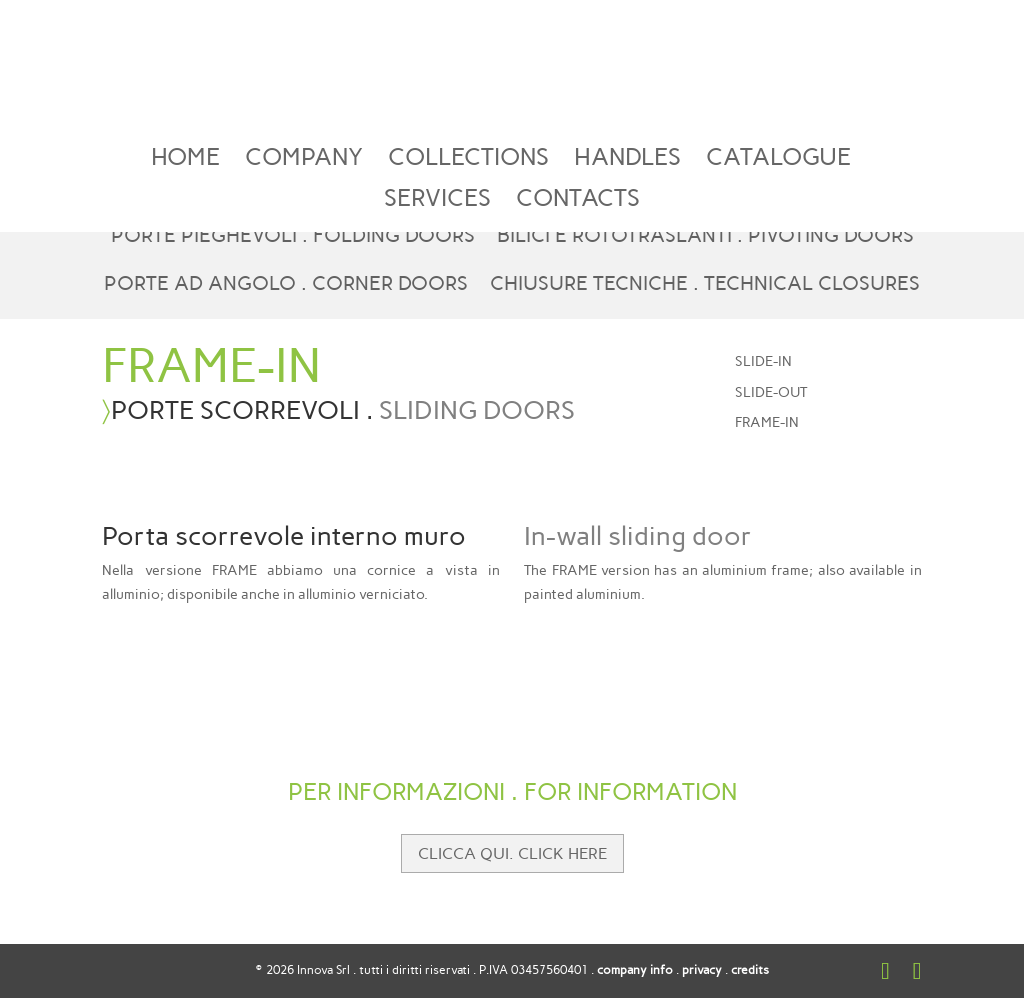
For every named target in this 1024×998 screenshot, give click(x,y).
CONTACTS (578, 201)
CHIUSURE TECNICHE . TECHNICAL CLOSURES (705, 285)
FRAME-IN (767, 422)
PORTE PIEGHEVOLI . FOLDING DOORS (293, 237)
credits (750, 970)
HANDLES (627, 160)
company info (635, 970)
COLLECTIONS (468, 160)
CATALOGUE (778, 160)
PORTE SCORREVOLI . (343, 410)
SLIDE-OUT (771, 392)
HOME (185, 160)
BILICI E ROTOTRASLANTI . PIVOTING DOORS (705, 237)
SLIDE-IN (763, 361)
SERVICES (437, 201)
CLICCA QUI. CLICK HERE (512, 853)
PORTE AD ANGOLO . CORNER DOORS (286, 285)
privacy (702, 970)
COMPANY (304, 160)
